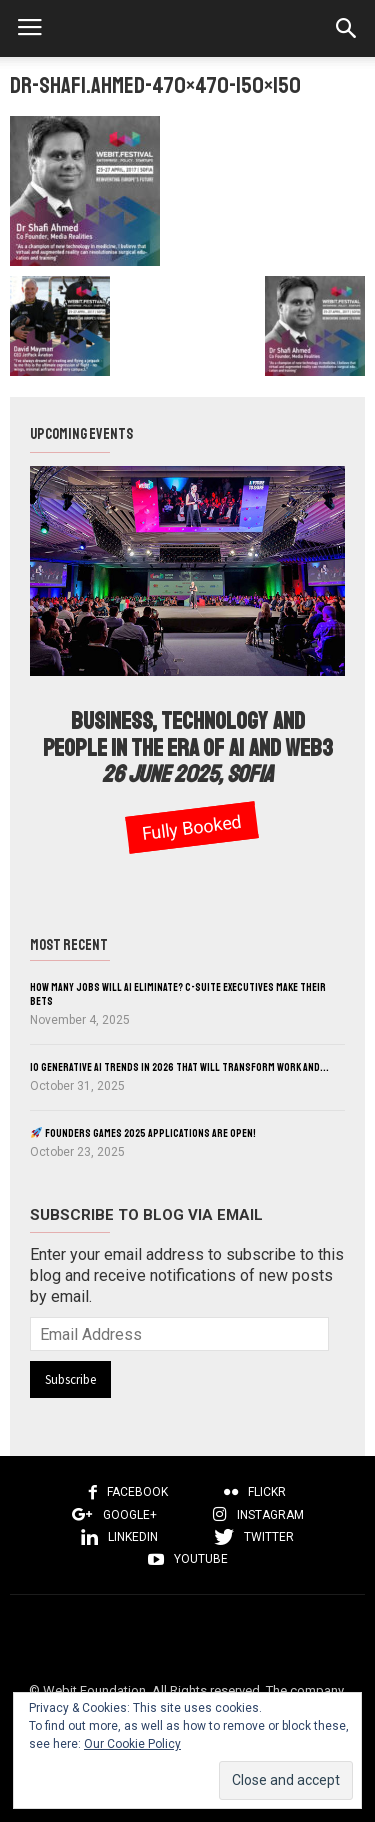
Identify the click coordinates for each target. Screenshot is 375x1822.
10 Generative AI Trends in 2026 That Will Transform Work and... (179, 1067)
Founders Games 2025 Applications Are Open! (143, 1133)
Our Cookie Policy (132, 1744)
